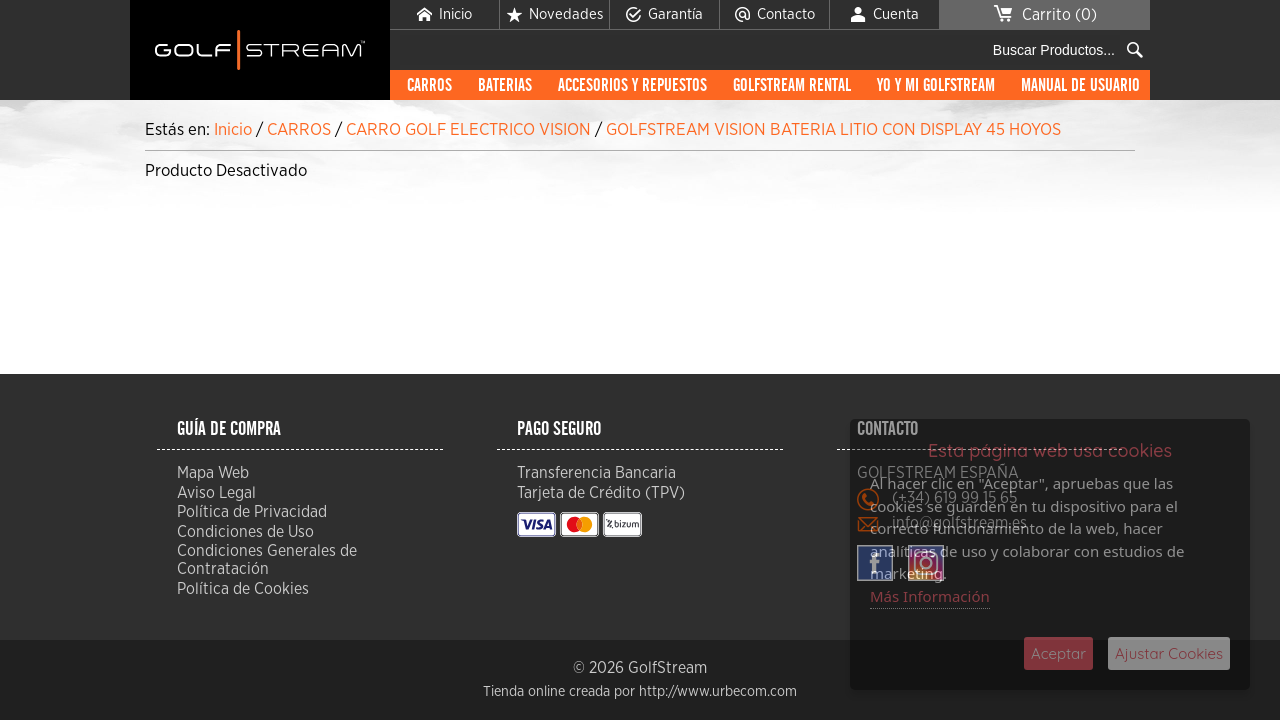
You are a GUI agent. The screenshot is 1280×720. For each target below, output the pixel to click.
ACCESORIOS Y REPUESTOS (632, 86)
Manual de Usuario (1080, 86)
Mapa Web (213, 473)
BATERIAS (505, 86)
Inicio (444, 15)
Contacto (775, 15)
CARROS (429, 86)
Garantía (664, 15)
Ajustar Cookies (1169, 653)
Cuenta (885, 15)
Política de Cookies (243, 589)
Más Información (930, 596)
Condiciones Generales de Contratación (267, 560)
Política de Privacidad (252, 512)
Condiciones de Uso (245, 532)
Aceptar (1058, 653)
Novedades (555, 15)
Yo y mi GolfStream (936, 86)
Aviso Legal (216, 493)
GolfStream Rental (792, 86)
